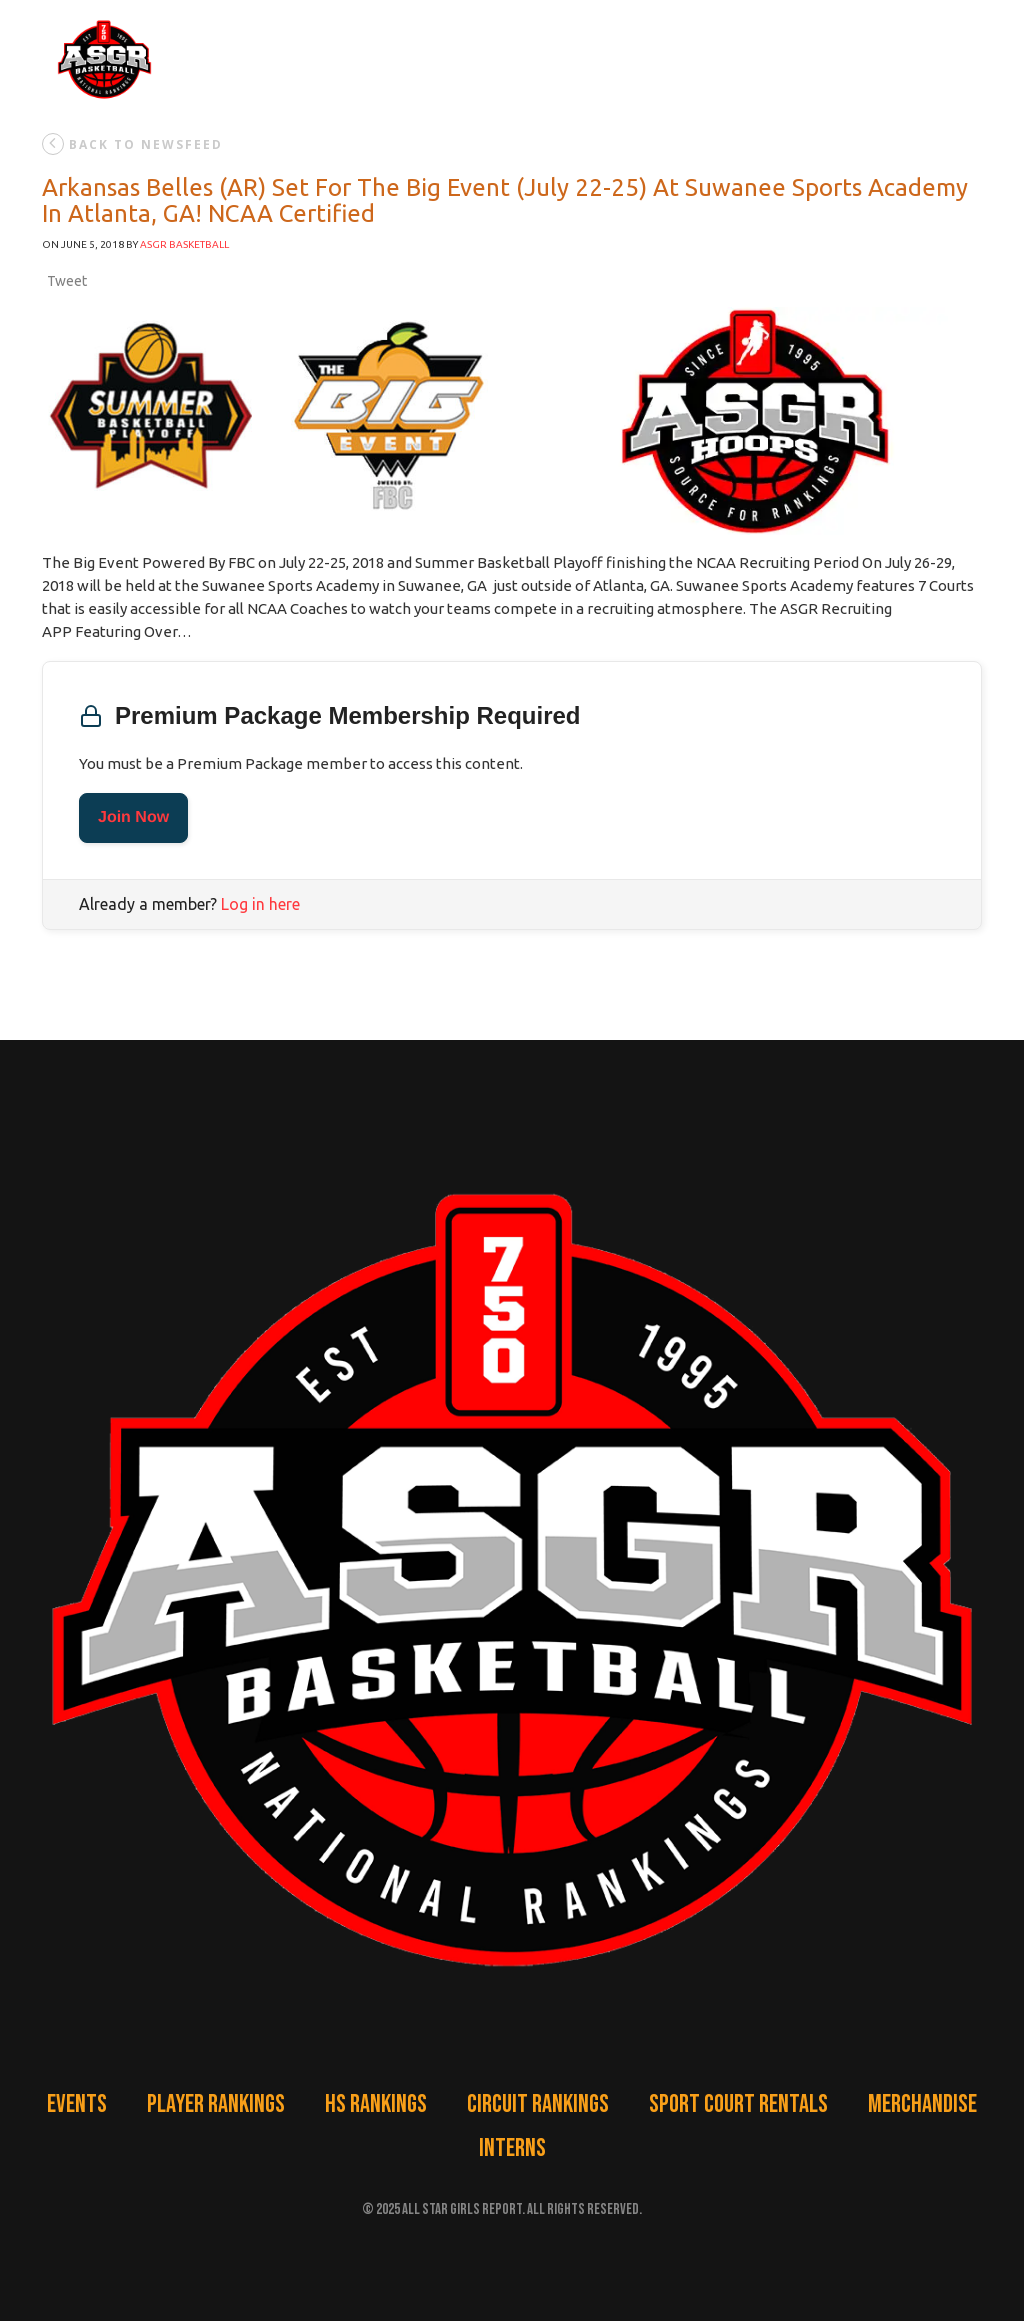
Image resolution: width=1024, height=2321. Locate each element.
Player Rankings (216, 2104)
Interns (512, 2148)
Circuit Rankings (538, 2104)
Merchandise (922, 2104)
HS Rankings (376, 2104)
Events (77, 2104)
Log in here (260, 904)
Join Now (133, 817)
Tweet (67, 281)
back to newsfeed (132, 144)
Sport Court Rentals (738, 2104)
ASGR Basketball (184, 244)
